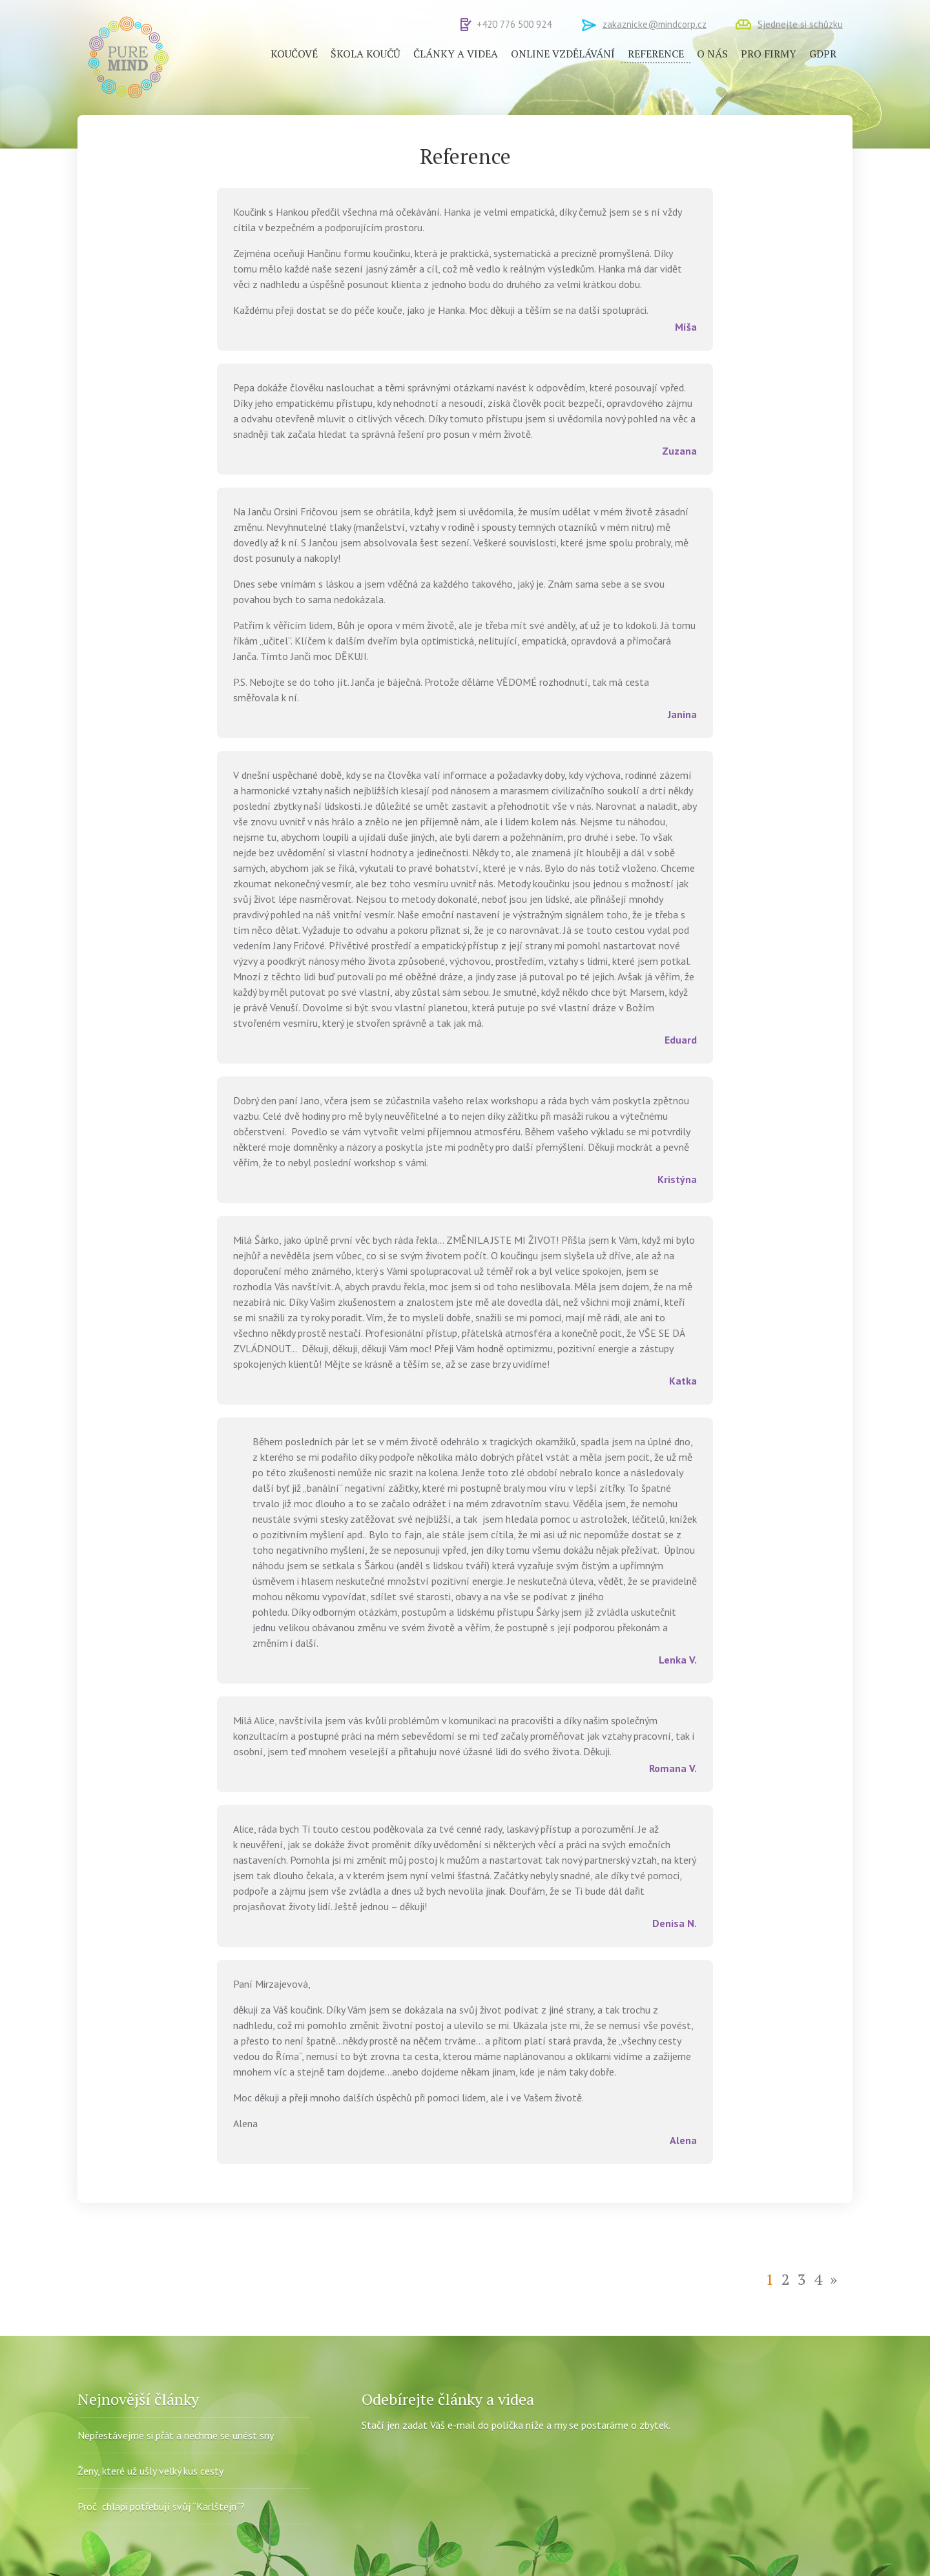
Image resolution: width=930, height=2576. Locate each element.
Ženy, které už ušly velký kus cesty (150, 2470)
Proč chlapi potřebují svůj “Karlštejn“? (161, 2506)
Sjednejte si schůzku (800, 24)
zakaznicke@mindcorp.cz (655, 24)
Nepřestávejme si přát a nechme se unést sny (176, 2435)
